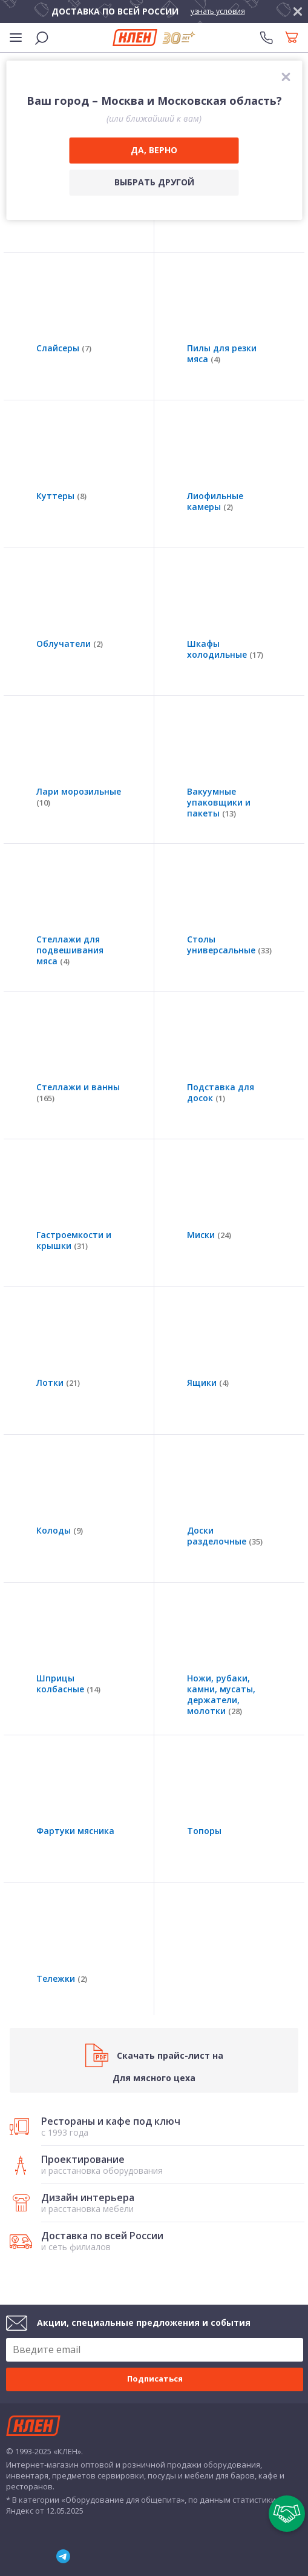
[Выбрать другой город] (154, 183)
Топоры (204, 1831)
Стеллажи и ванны (78, 1093)
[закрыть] (298, 11)
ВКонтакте (6, 2555)
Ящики (208, 1382)
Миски (209, 1235)
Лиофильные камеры (215, 501)
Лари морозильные (78, 797)
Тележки (61, 1978)
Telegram (63, 2556)
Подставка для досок (220, 1093)
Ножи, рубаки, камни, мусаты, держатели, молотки (221, 1695)
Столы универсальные (229, 945)
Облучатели (69, 643)
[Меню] (15, 37)
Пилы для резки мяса (222, 354)
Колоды (59, 1530)
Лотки (58, 1382)
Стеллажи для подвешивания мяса (69, 950)
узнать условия (218, 11)
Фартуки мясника (75, 1831)
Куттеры (61, 496)
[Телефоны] (266, 37)
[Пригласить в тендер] (287, 2513)
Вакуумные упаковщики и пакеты (219, 802)
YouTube (31, 2556)
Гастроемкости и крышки (73, 1240)
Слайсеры (63, 348)
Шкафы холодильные (225, 649)
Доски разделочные (225, 1536)
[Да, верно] (154, 150)
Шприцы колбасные (68, 1684)
